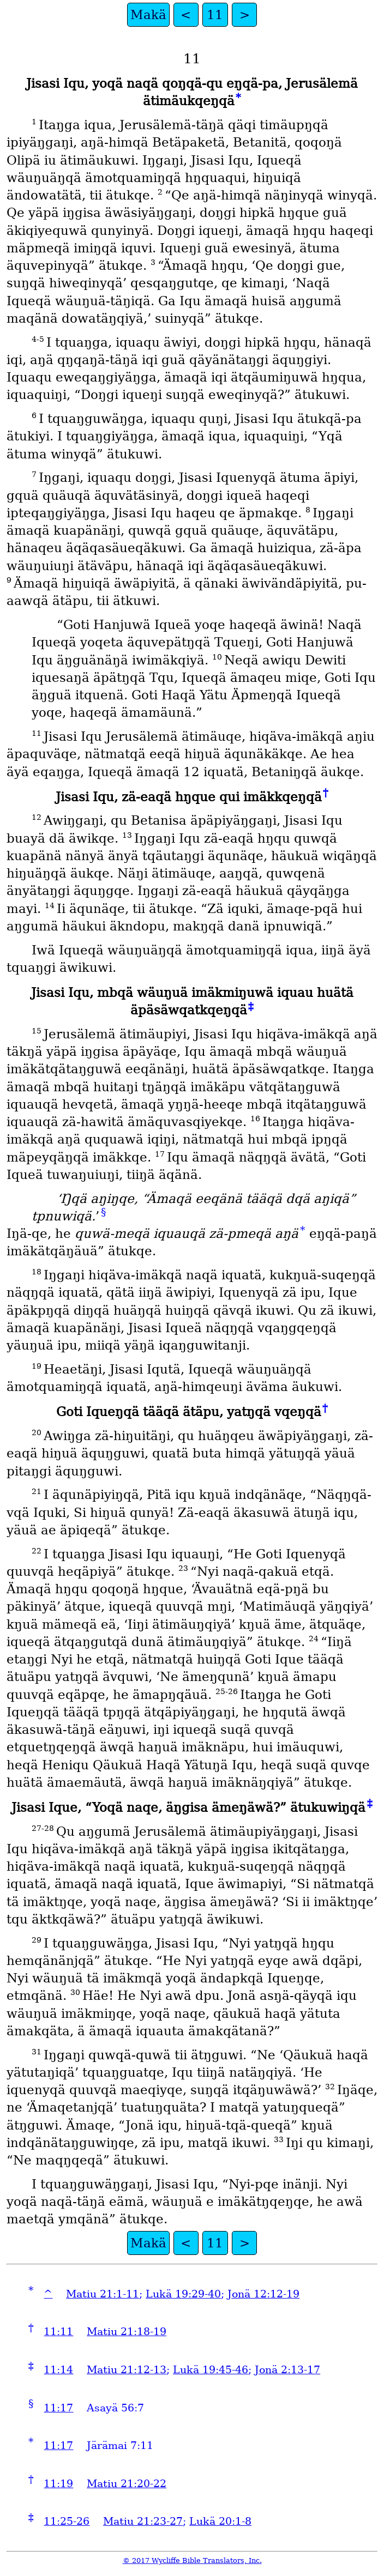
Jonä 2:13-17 (287, 2369)
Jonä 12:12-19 (263, 2294)
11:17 (58, 2408)
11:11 (58, 2331)
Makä (148, 15)
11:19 (58, 2483)
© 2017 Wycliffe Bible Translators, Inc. (192, 2560)
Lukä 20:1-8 (220, 2521)
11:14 (58, 2369)
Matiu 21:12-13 (126, 2369)
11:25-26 (66, 2521)
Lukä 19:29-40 (183, 2294)
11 (215, 15)
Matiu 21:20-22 (126, 2483)
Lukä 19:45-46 (210, 2369)
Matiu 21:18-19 (126, 2331)
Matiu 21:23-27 (143, 2521)
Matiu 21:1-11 (102, 2294)
